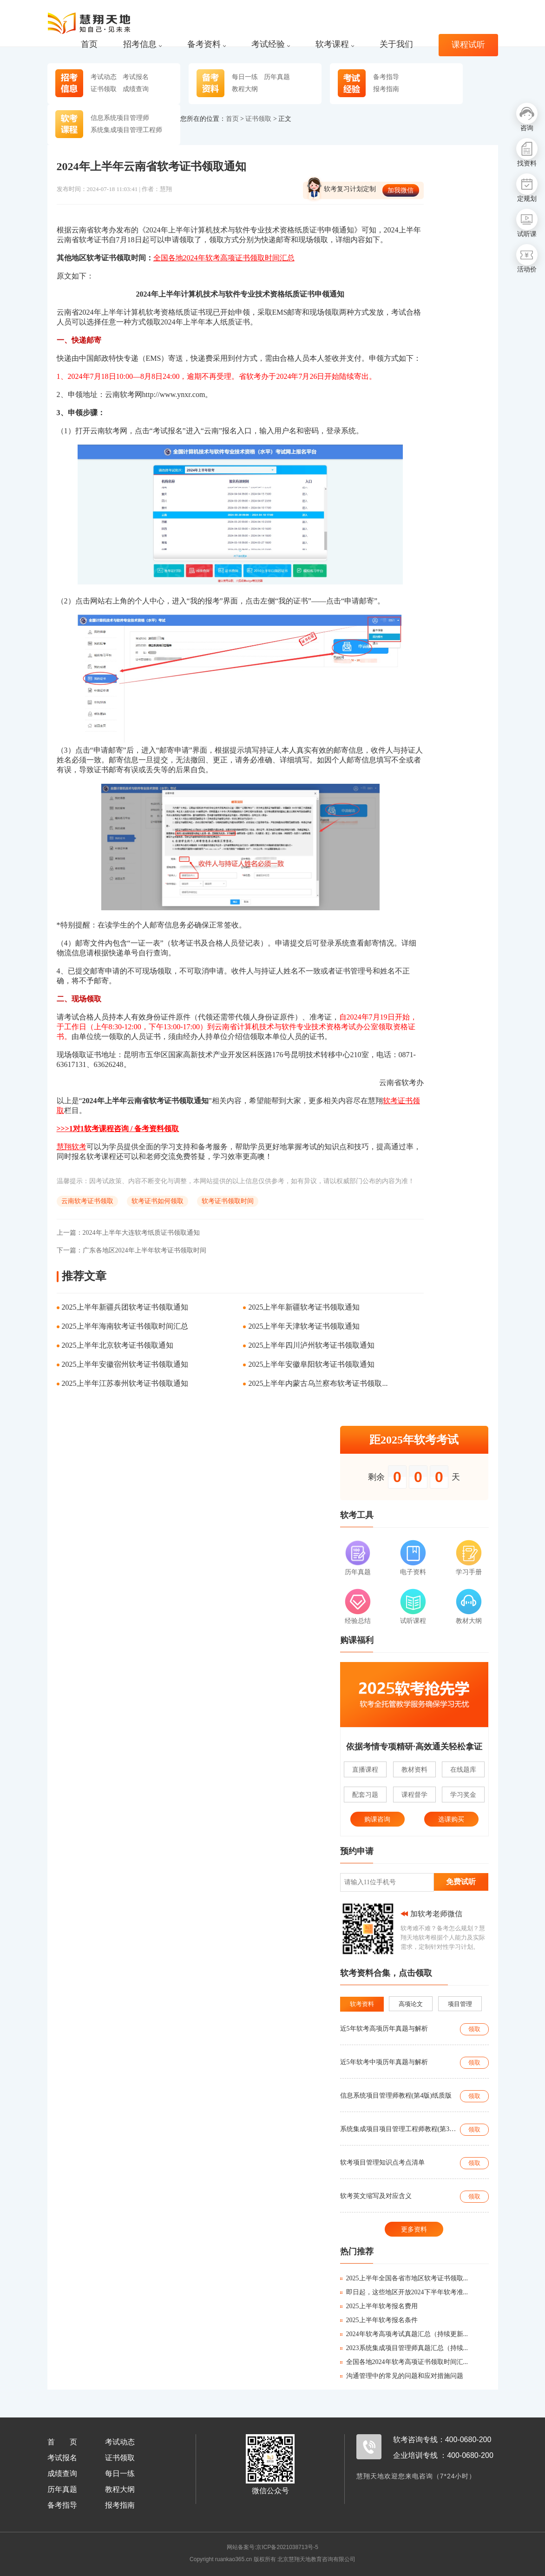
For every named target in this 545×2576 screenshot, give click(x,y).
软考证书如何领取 (157, 1201)
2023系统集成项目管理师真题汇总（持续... (404, 2347)
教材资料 (414, 1769)
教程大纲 (245, 89)
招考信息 (142, 44)
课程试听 (468, 44)
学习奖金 (463, 1794)
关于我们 (396, 44)
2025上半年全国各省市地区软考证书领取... (404, 2278)
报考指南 (386, 89)
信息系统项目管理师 (120, 117)
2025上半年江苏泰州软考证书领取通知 (125, 1383)
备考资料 (206, 44)
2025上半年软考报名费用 (379, 2306)
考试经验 (270, 44)
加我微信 (400, 190)
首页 (89, 44)
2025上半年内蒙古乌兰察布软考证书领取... (317, 1383)
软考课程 (334, 44)
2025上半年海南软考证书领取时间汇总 (125, 1326)
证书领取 (104, 89)
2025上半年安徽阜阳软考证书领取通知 (311, 1364)
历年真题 (277, 76)
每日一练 (245, 76)
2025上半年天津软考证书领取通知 (304, 1326)
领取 (474, 2029)
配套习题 (365, 1794)
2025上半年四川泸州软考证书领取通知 (311, 1345)
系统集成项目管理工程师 (126, 129)
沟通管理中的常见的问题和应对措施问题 (401, 2375)
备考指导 (386, 76)
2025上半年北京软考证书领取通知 (117, 1345)
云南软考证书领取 (87, 1201)
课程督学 (414, 1794)
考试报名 (136, 76)
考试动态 (104, 76)
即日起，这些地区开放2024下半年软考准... (404, 2292)
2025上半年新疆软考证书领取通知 (304, 1307)
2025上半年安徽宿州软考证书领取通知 (125, 1364)
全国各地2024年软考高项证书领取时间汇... (404, 2361)
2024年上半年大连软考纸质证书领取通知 (128, 1232)
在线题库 (463, 1769)
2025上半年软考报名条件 (379, 2320)
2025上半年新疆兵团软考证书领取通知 (125, 1307)
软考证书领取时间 (228, 1201)
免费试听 (461, 1882)
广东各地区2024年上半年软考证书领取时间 (131, 1250)
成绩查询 (136, 89)
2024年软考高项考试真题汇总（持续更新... (404, 2334)
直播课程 (365, 1769)
